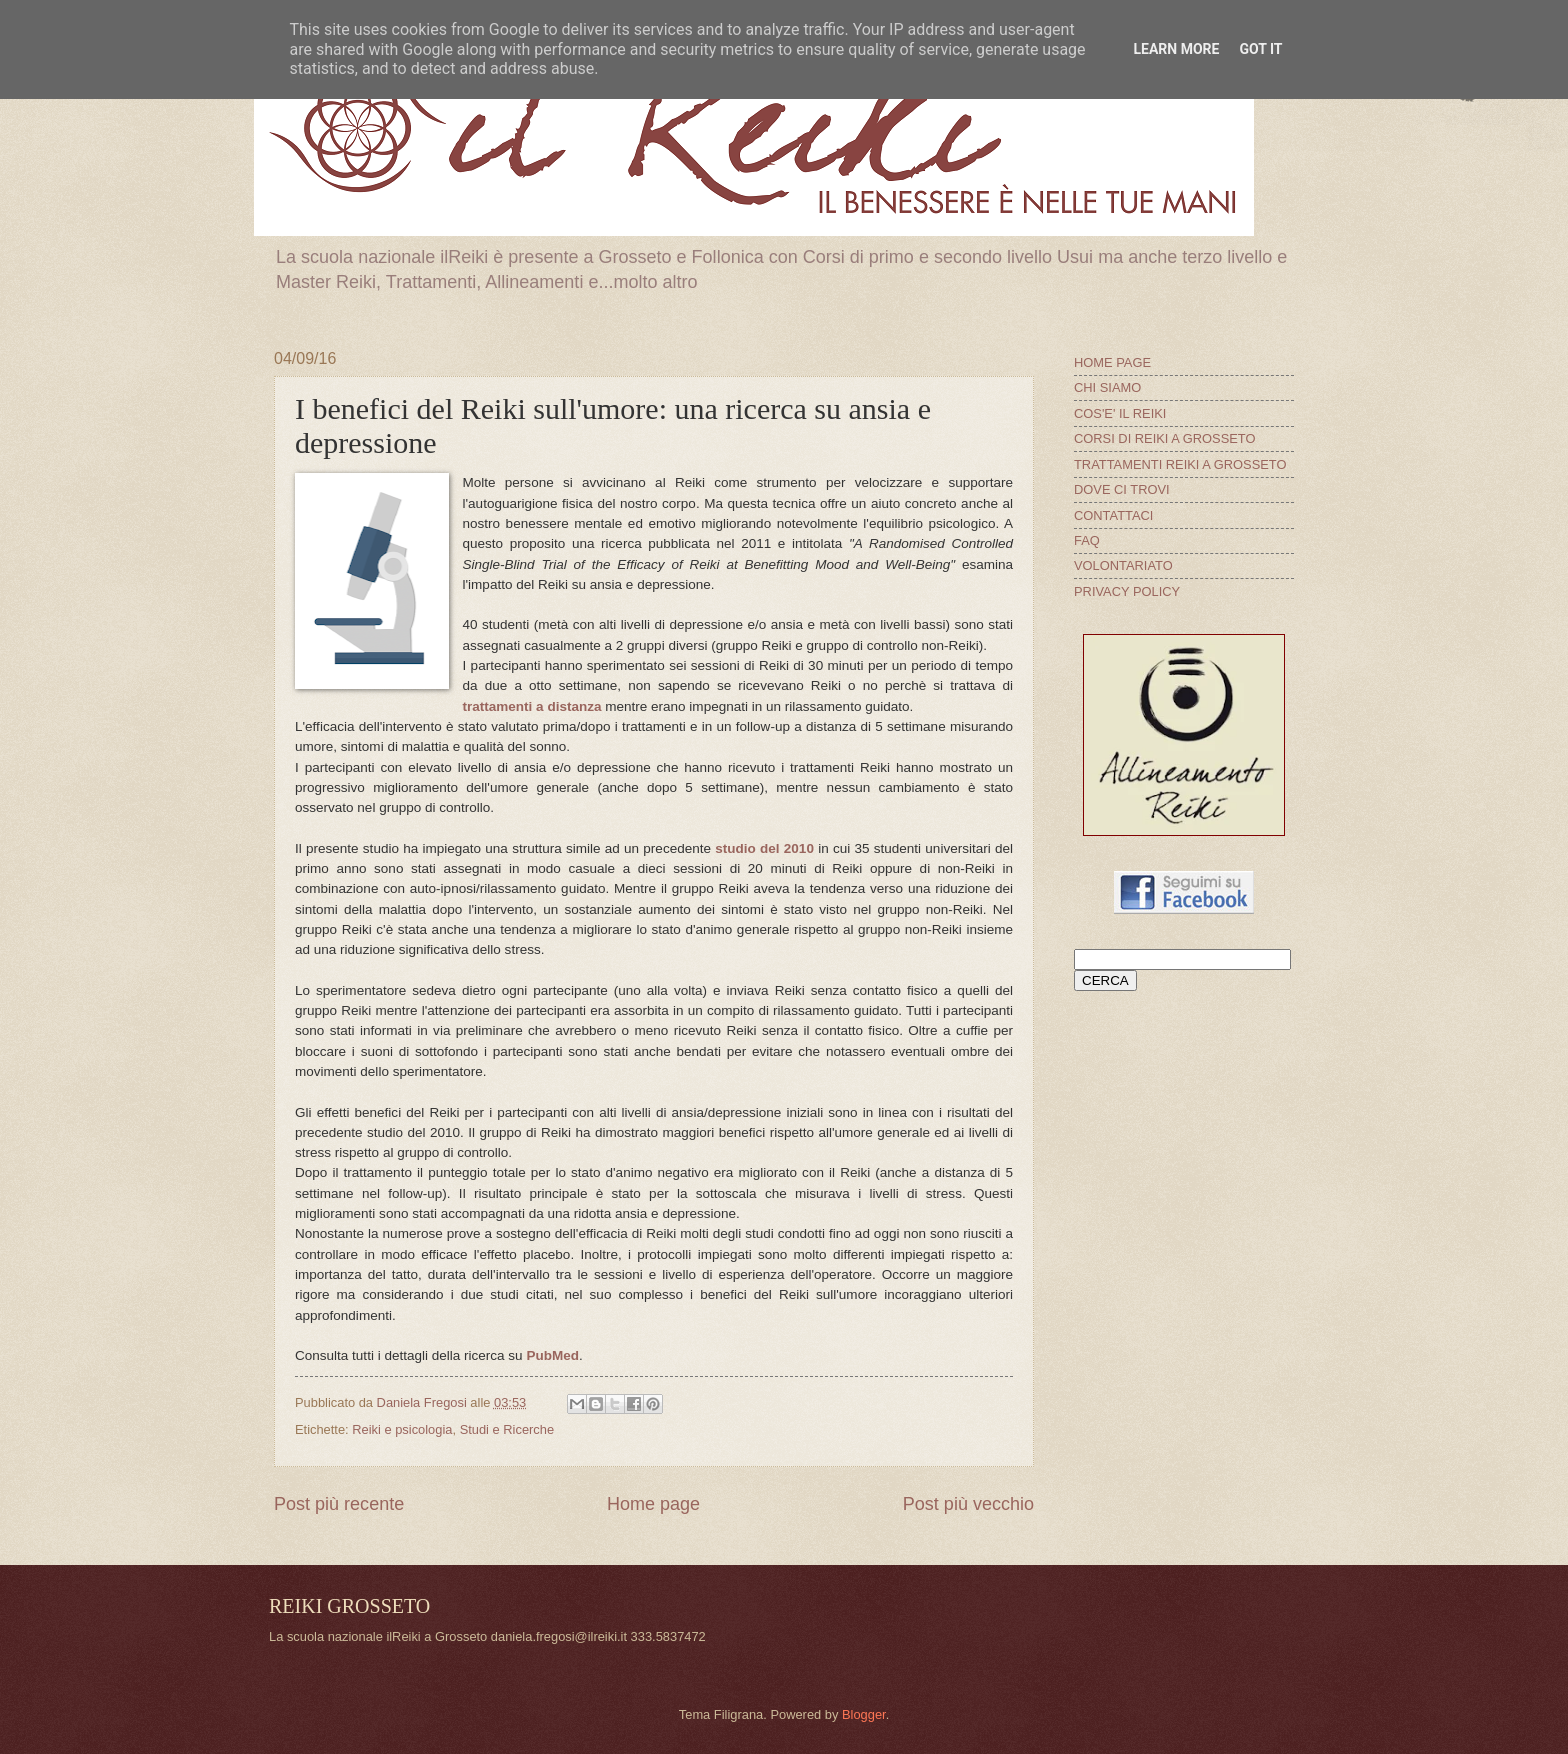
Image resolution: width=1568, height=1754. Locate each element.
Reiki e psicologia (402, 1429)
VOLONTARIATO (1123, 565)
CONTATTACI (1113, 515)
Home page (653, 1504)
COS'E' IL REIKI (1120, 413)
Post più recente (339, 1504)
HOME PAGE (1112, 362)
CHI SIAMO (1107, 387)
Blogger (864, 1714)
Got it (1260, 49)
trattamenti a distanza (532, 706)
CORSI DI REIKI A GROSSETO (1165, 438)
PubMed (552, 1355)
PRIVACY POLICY (1127, 591)
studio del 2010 (764, 848)
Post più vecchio (968, 1504)
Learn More (1176, 49)
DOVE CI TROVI (1122, 489)
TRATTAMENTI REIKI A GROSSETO (1180, 464)
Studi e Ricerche (507, 1429)
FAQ (1087, 540)
